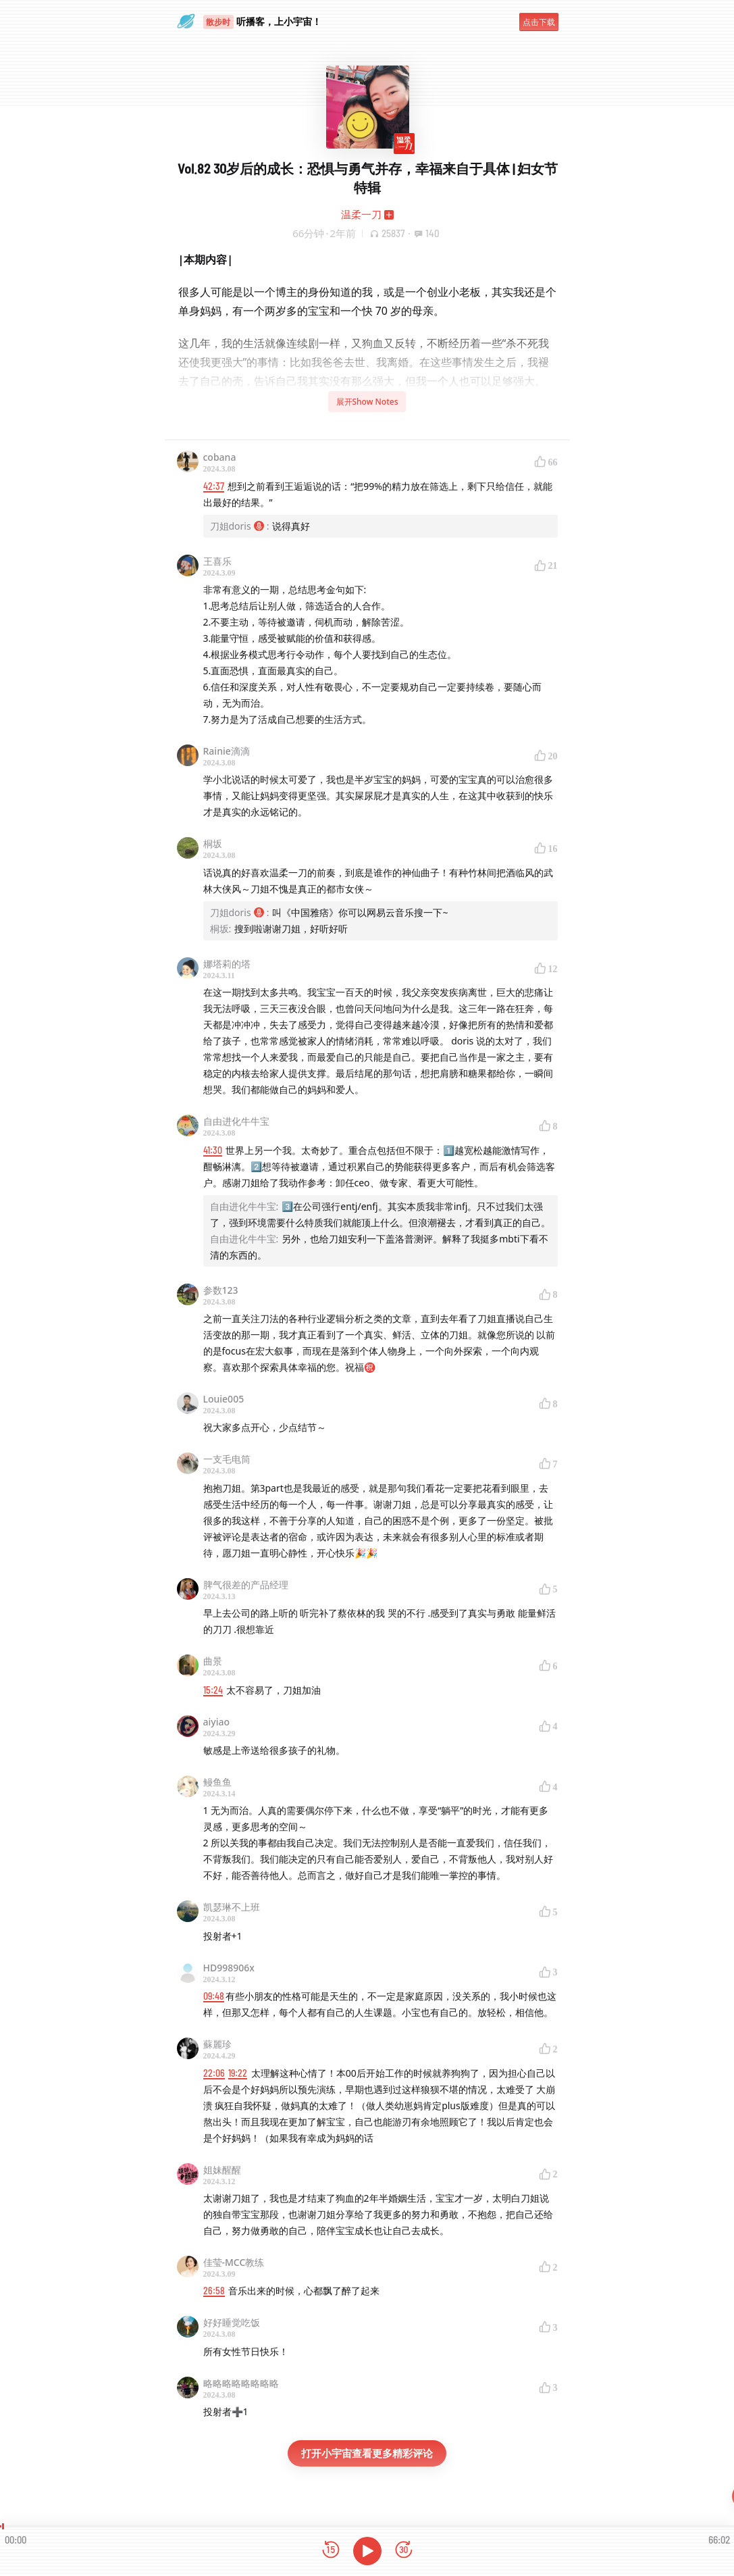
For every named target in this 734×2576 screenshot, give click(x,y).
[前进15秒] (403, 2550)
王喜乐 (217, 561)
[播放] (367, 2551)
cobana (219, 457)
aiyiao (216, 1721)
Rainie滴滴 (226, 750)
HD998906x (229, 1967)
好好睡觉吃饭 (231, 2322)
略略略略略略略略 (241, 2383)
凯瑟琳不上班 (231, 1906)
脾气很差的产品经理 (245, 1584)
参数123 (220, 1290)
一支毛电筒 (227, 1459)
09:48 (213, 1996)
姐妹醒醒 (222, 2169)
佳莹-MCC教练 (234, 2262)
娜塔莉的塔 (227, 963)
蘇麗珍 (217, 2044)
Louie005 (223, 1398)
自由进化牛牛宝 (236, 1121)
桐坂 (212, 843)
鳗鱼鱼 (217, 1781)
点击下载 (539, 22)
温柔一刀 (361, 214)
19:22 (237, 2073)
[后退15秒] (330, 2550)
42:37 (213, 486)
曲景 (212, 1661)
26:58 (214, 2290)
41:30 (212, 1150)
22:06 (214, 2073)
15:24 (213, 1690)
